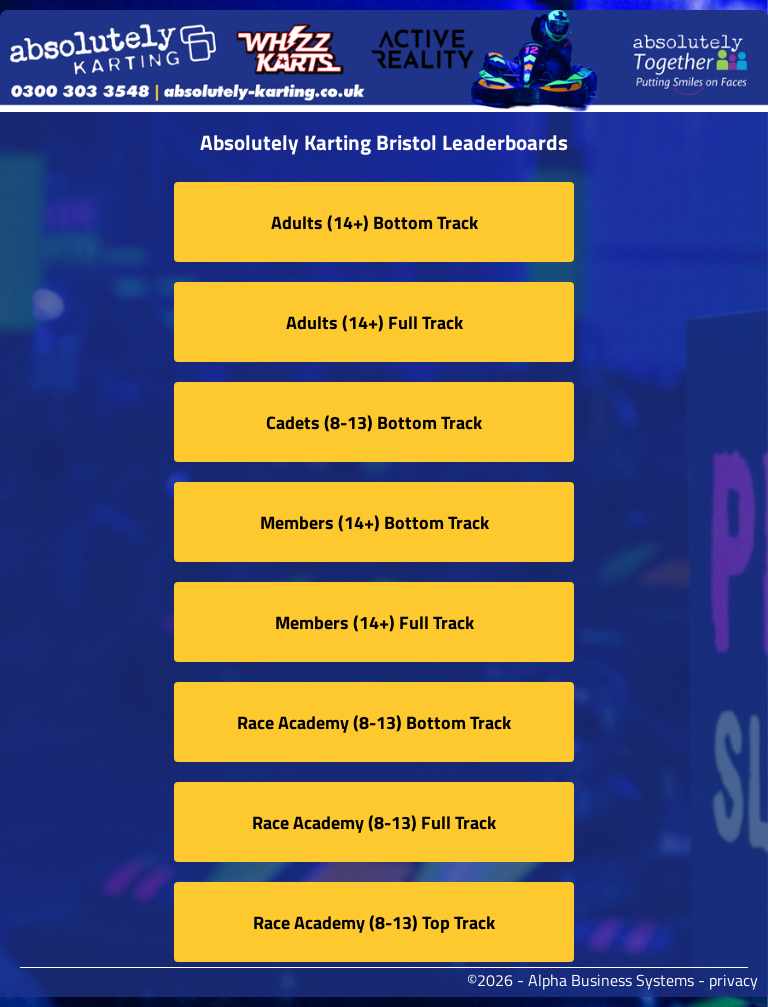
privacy (733, 980)
